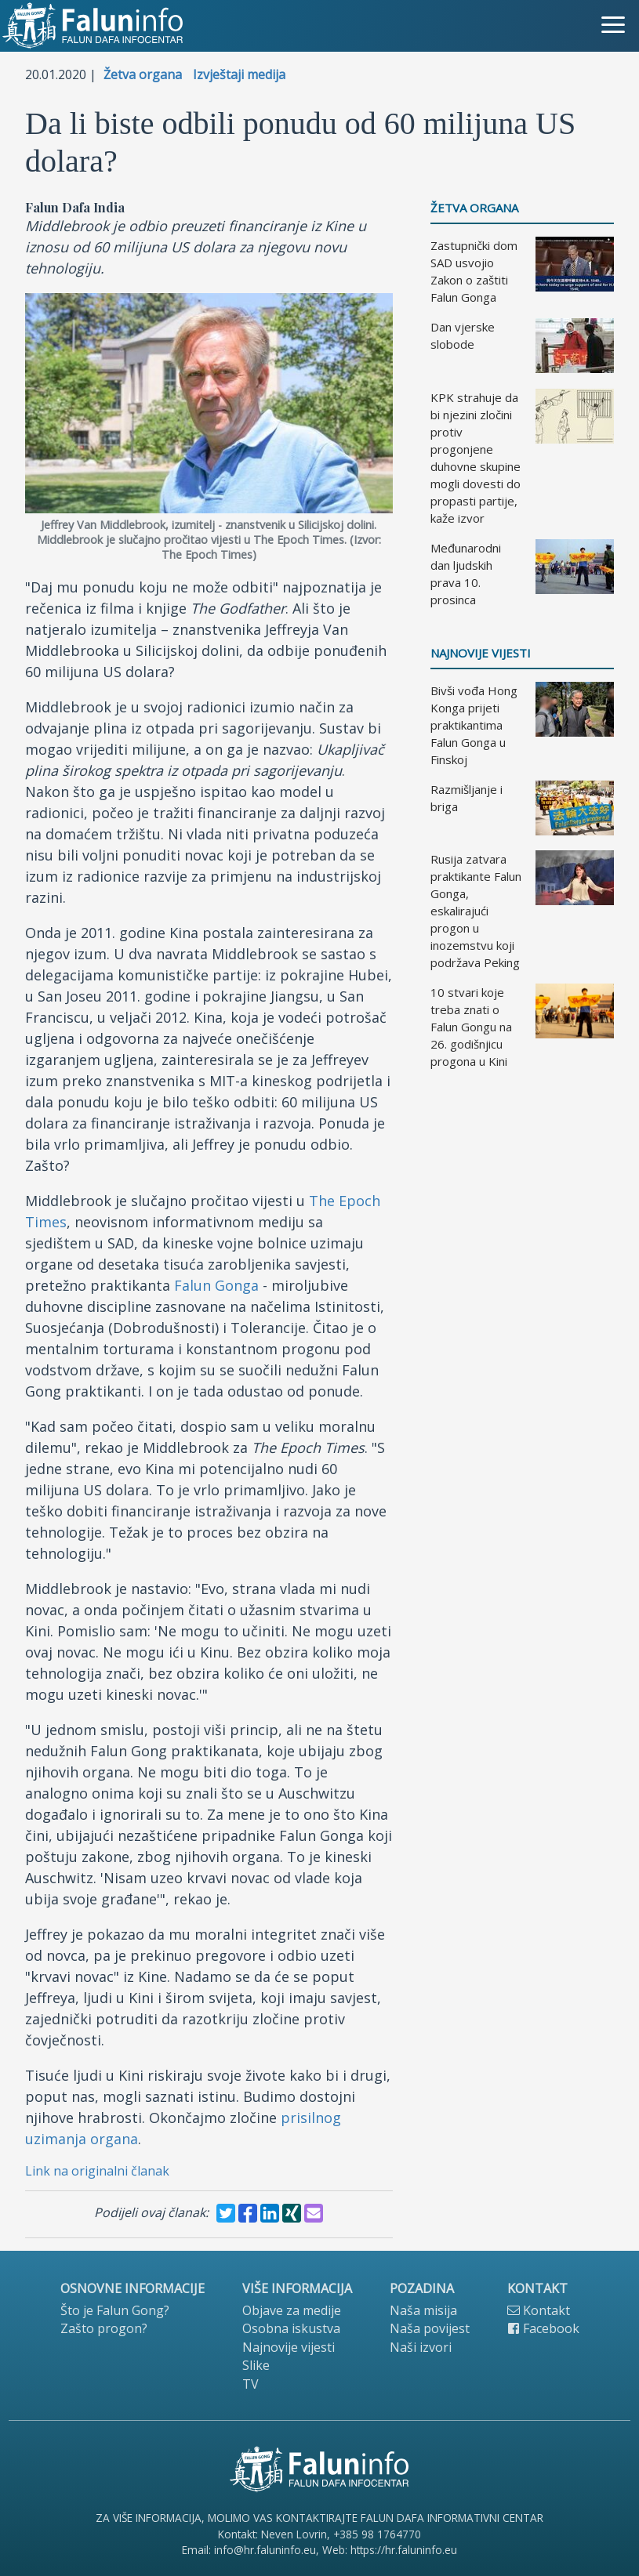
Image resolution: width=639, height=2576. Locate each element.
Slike (256, 2365)
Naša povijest (430, 2328)
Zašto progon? (103, 2328)
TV (250, 2384)
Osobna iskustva (291, 2328)
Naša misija (423, 2310)
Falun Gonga (216, 1285)
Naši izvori (421, 2347)
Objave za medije (291, 2310)
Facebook (543, 2328)
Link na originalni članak (97, 2170)
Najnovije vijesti (480, 653)
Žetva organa (142, 74)
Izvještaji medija (239, 74)
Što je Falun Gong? (114, 2310)
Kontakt (538, 2310)
